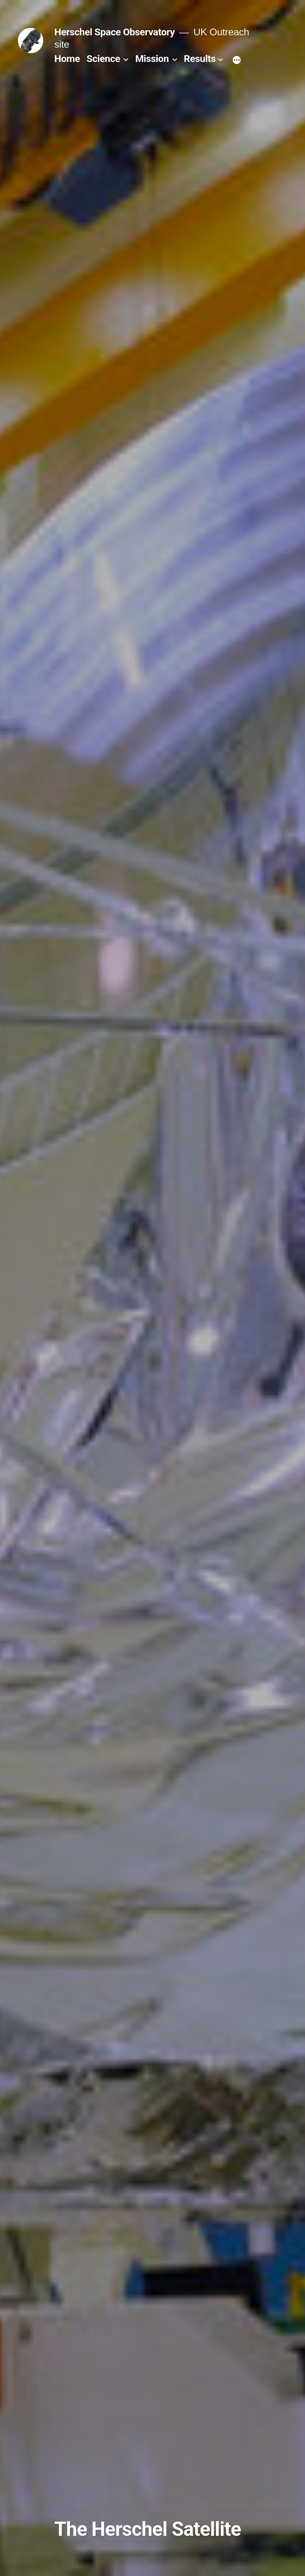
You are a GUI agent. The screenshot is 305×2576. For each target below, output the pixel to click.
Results (200, 58)
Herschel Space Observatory (114, 32)
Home (67, 58)
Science (103, 58)
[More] (236, 60)
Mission (152, 58)
